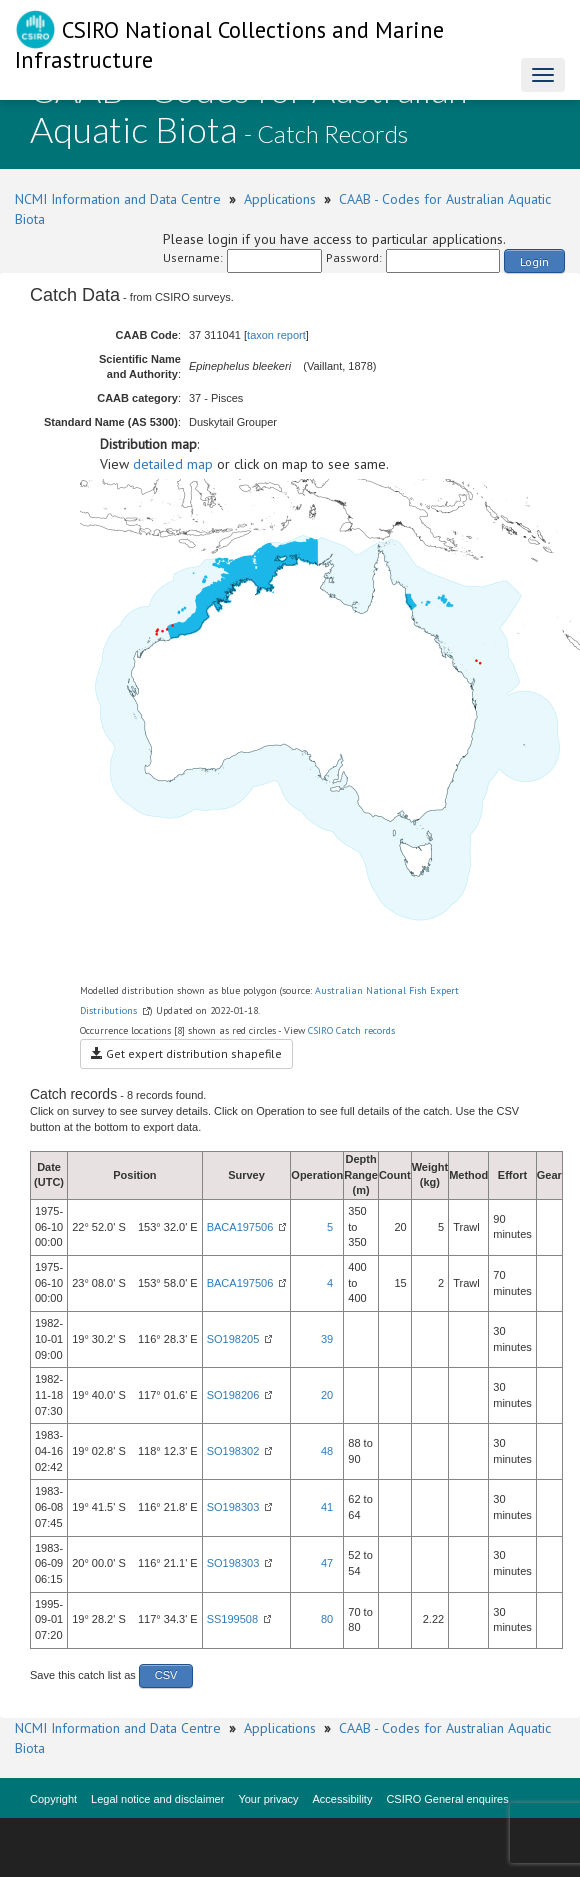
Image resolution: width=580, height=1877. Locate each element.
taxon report (276, 335)
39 (327, 1339)
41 (327, 1507)
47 (327, 1563)
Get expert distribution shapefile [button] (186, 1053)
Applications (280, 199)
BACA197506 (240, 1227)
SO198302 (233, 1451)
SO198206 (233, 1395)
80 (327, 1619)
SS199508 (232, 1619)
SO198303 (233, 1507)
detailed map (173, 464)
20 (327, 1395)
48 (327, 1451)
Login (534, 261)
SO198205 (233, 1339)
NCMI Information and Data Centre (118, 199)
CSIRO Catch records (351, 1030)
